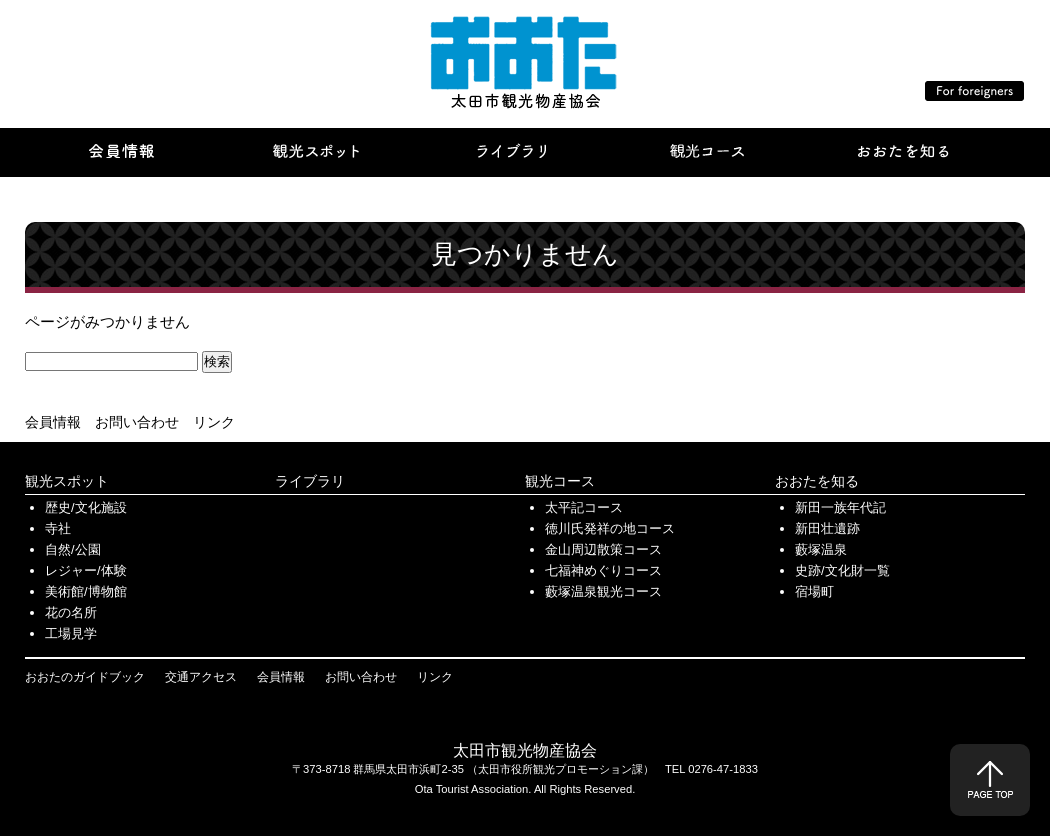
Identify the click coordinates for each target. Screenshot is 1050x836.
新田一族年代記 (840, 507)
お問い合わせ (137, 422)
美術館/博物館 (86, 591)
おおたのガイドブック (85, 677)
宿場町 (814, 591)
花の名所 (71, 612)
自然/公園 (73, 549)
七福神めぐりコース (603, 570)
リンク (214, 422)
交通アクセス (201, 677)
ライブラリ (310, 481)
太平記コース (584, 507)
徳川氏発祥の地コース (610, 528)
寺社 (58, 528)
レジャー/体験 (86, 570)
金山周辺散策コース (603, 549)
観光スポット (67, 481)
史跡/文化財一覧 (842, 570)
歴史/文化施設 (86, 507)
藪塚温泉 (821, 549)
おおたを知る (817, 481)
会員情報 (53, 422)
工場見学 (71, 633)
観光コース (560, 481)
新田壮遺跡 (827, 528)
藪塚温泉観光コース (603, 591)
